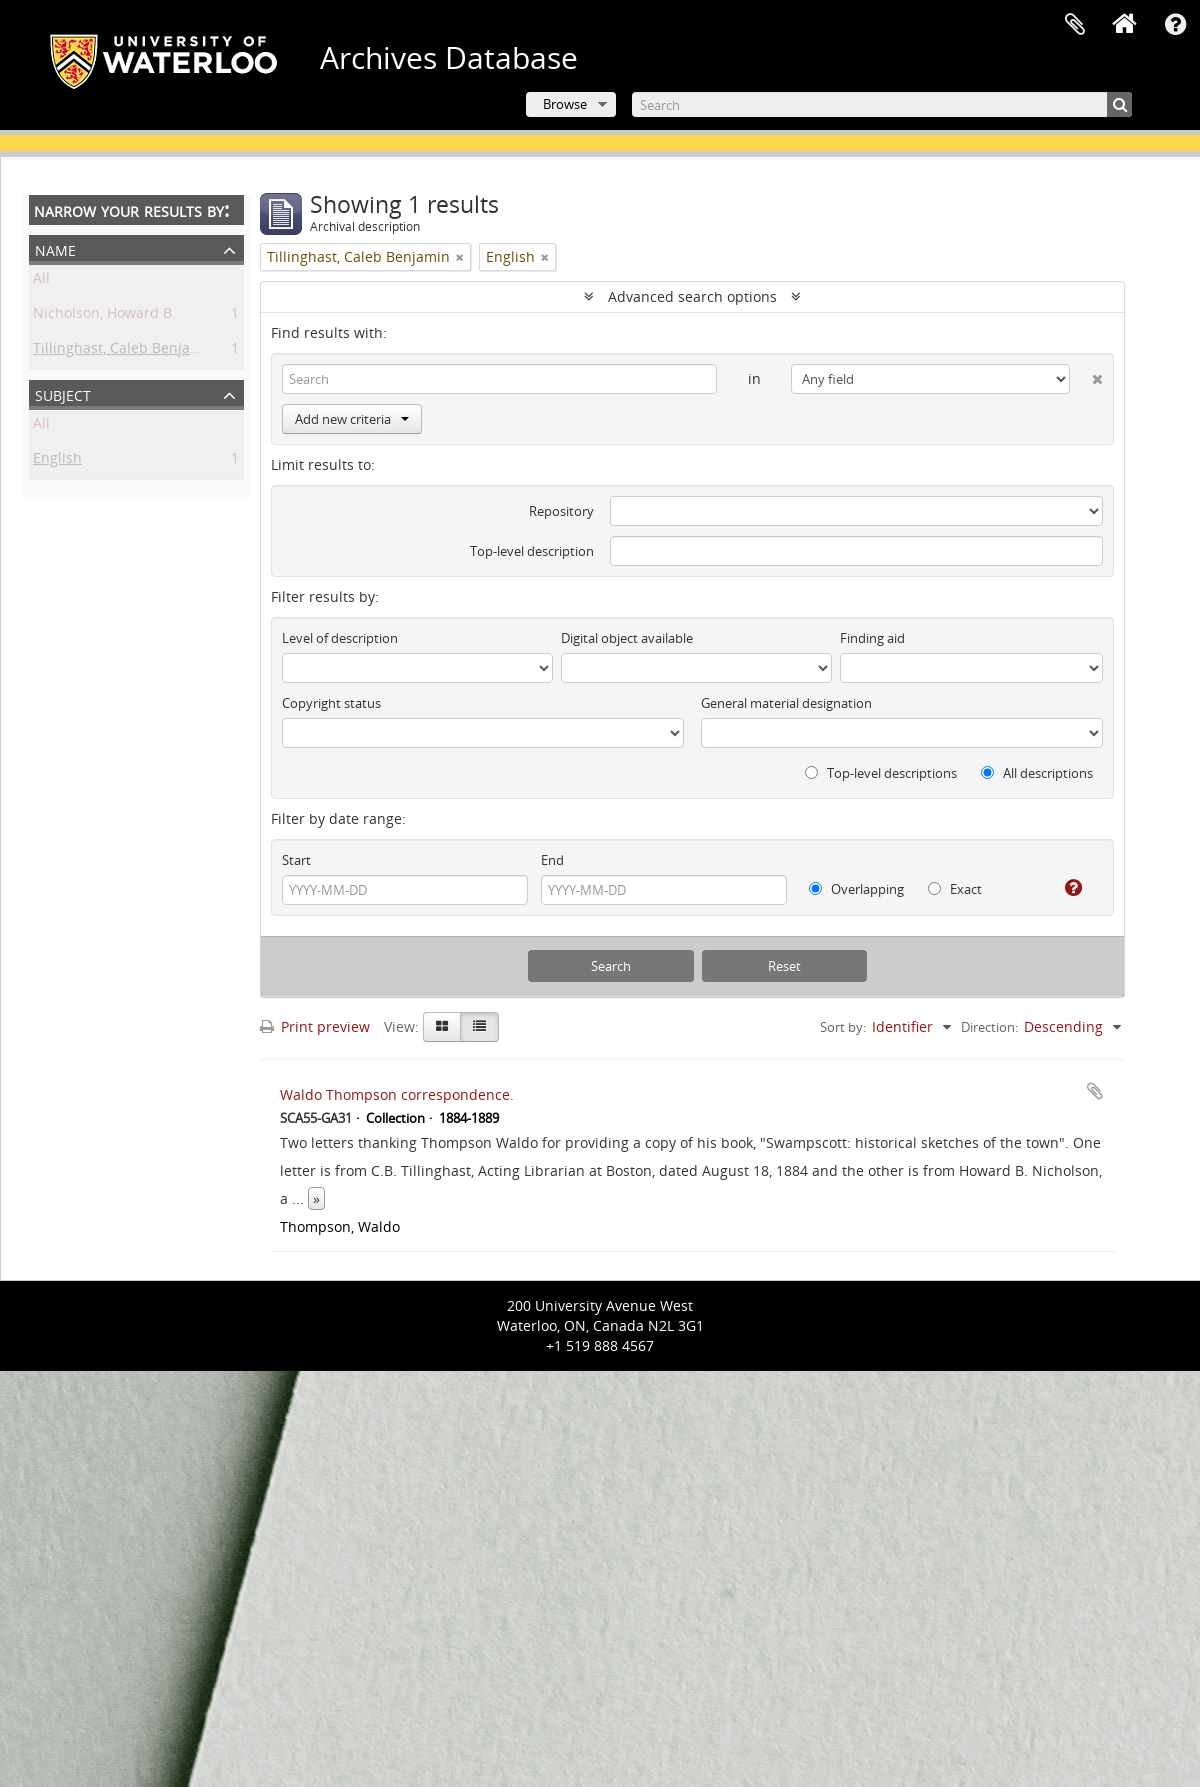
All (41, 281)
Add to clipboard (1095, 1091)
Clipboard (1075, 25)
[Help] (1065, 888)
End (552, 860)
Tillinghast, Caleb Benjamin (124, 351)
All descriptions (1037, 773)
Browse (565, 104)
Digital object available (627, 638)
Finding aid (872, 638)
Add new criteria (352, 419)
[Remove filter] (460, 257)
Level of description (340, 638)
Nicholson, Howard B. (104, 316)
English (57, 461)
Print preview (315, 1026)
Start (296, 860)
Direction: (989, 1027)
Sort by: (843, 1027)
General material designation (786, 703)
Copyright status (331, 703)
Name (55, 248)
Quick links (1175, 25)
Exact (955, 889)
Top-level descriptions (881, 773)
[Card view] (442, 1027)
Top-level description (532, 551)
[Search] (882, 104)
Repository (561, 511)
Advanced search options (692, 296)
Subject (63, 393)
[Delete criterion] (1086, 375)
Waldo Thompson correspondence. (397, 1094)
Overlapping (856, 889)
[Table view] (479, 1027)
